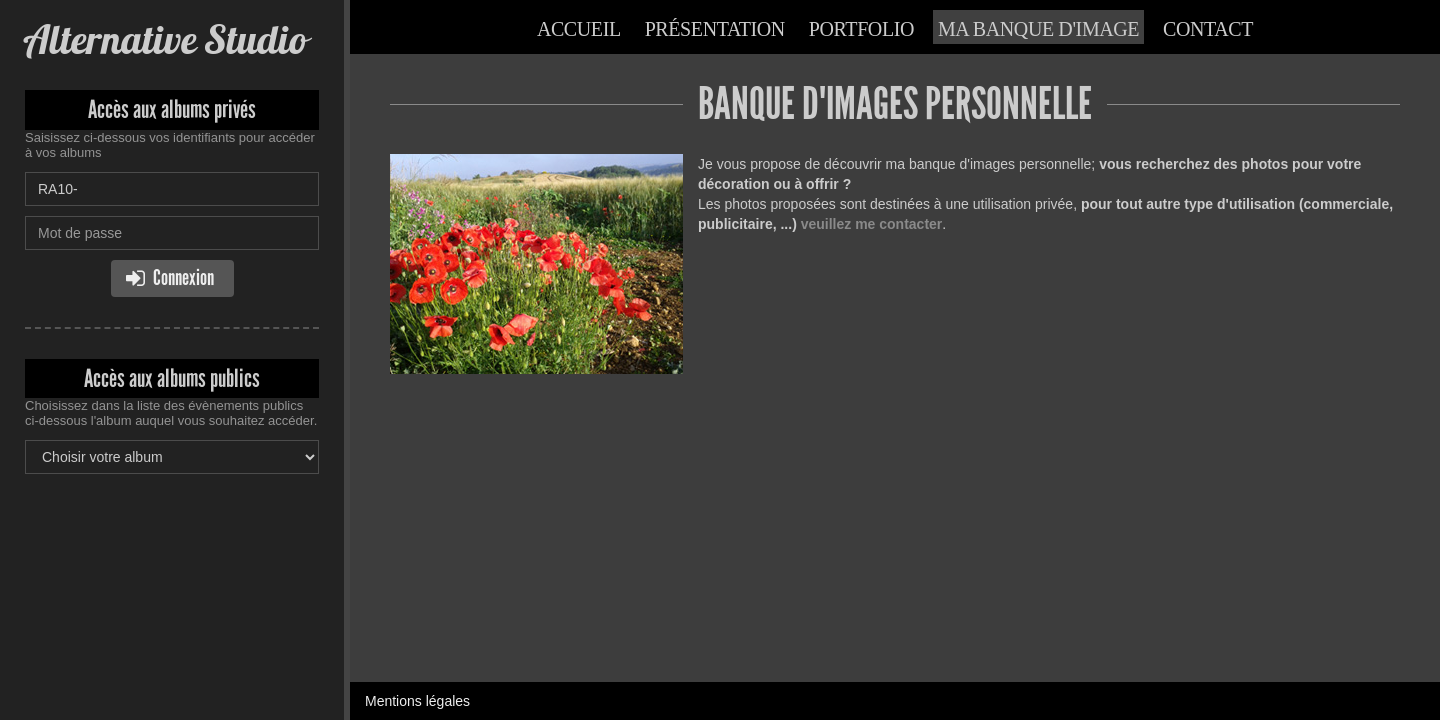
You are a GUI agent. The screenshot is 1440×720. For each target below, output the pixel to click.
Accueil (579, 29)
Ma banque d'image (1038, 29)
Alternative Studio (166, 39)
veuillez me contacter (872, 224)
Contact (1208, 29)
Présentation (715, 29)
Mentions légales (417, 701)
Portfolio (861, 29)
